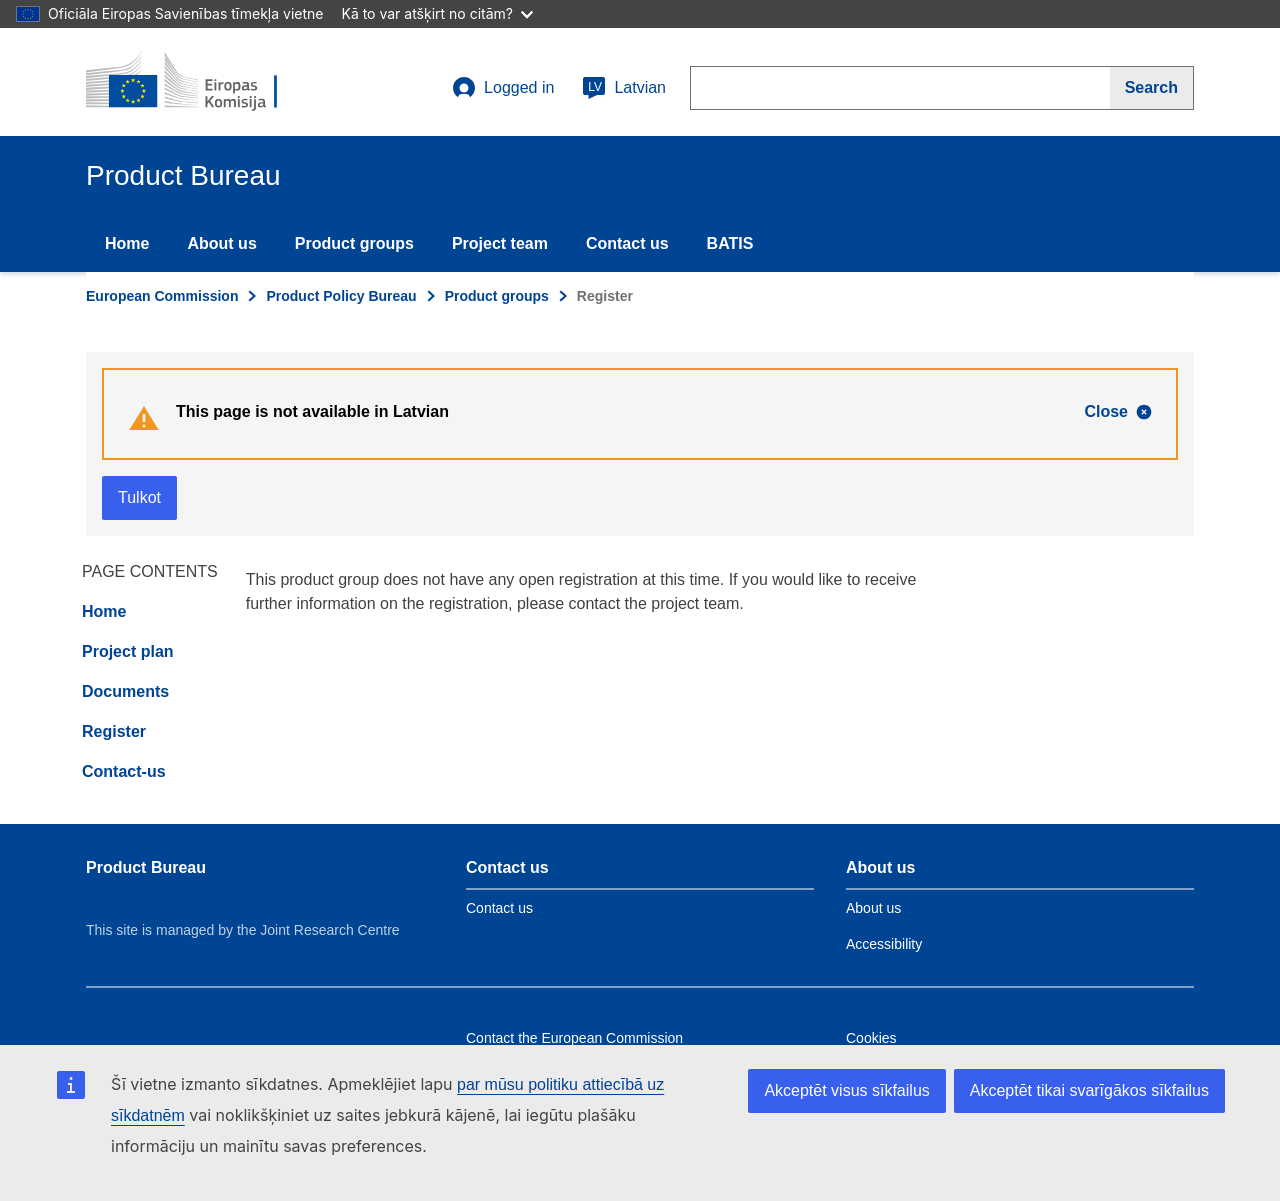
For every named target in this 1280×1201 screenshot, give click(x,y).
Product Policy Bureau (341, 296)
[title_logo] (207, 82)
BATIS (730, 243)
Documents (125, 691)
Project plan (128, 651)
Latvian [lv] (624, 88)
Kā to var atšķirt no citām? (437, 13)
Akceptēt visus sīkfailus (846, 1090)
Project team (500, 243)
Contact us (627, 243)
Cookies (871, 1038)
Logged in (503, 88)
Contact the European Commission (574, 1038)
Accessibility (884, 944)
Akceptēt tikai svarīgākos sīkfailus (1089, 1090)
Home (127, 243)
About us (221, 243)
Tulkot (139, 497)
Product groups (354, 243)
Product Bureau (146, 867)
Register (114, 731)
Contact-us (124, 771)
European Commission (162, 296)
